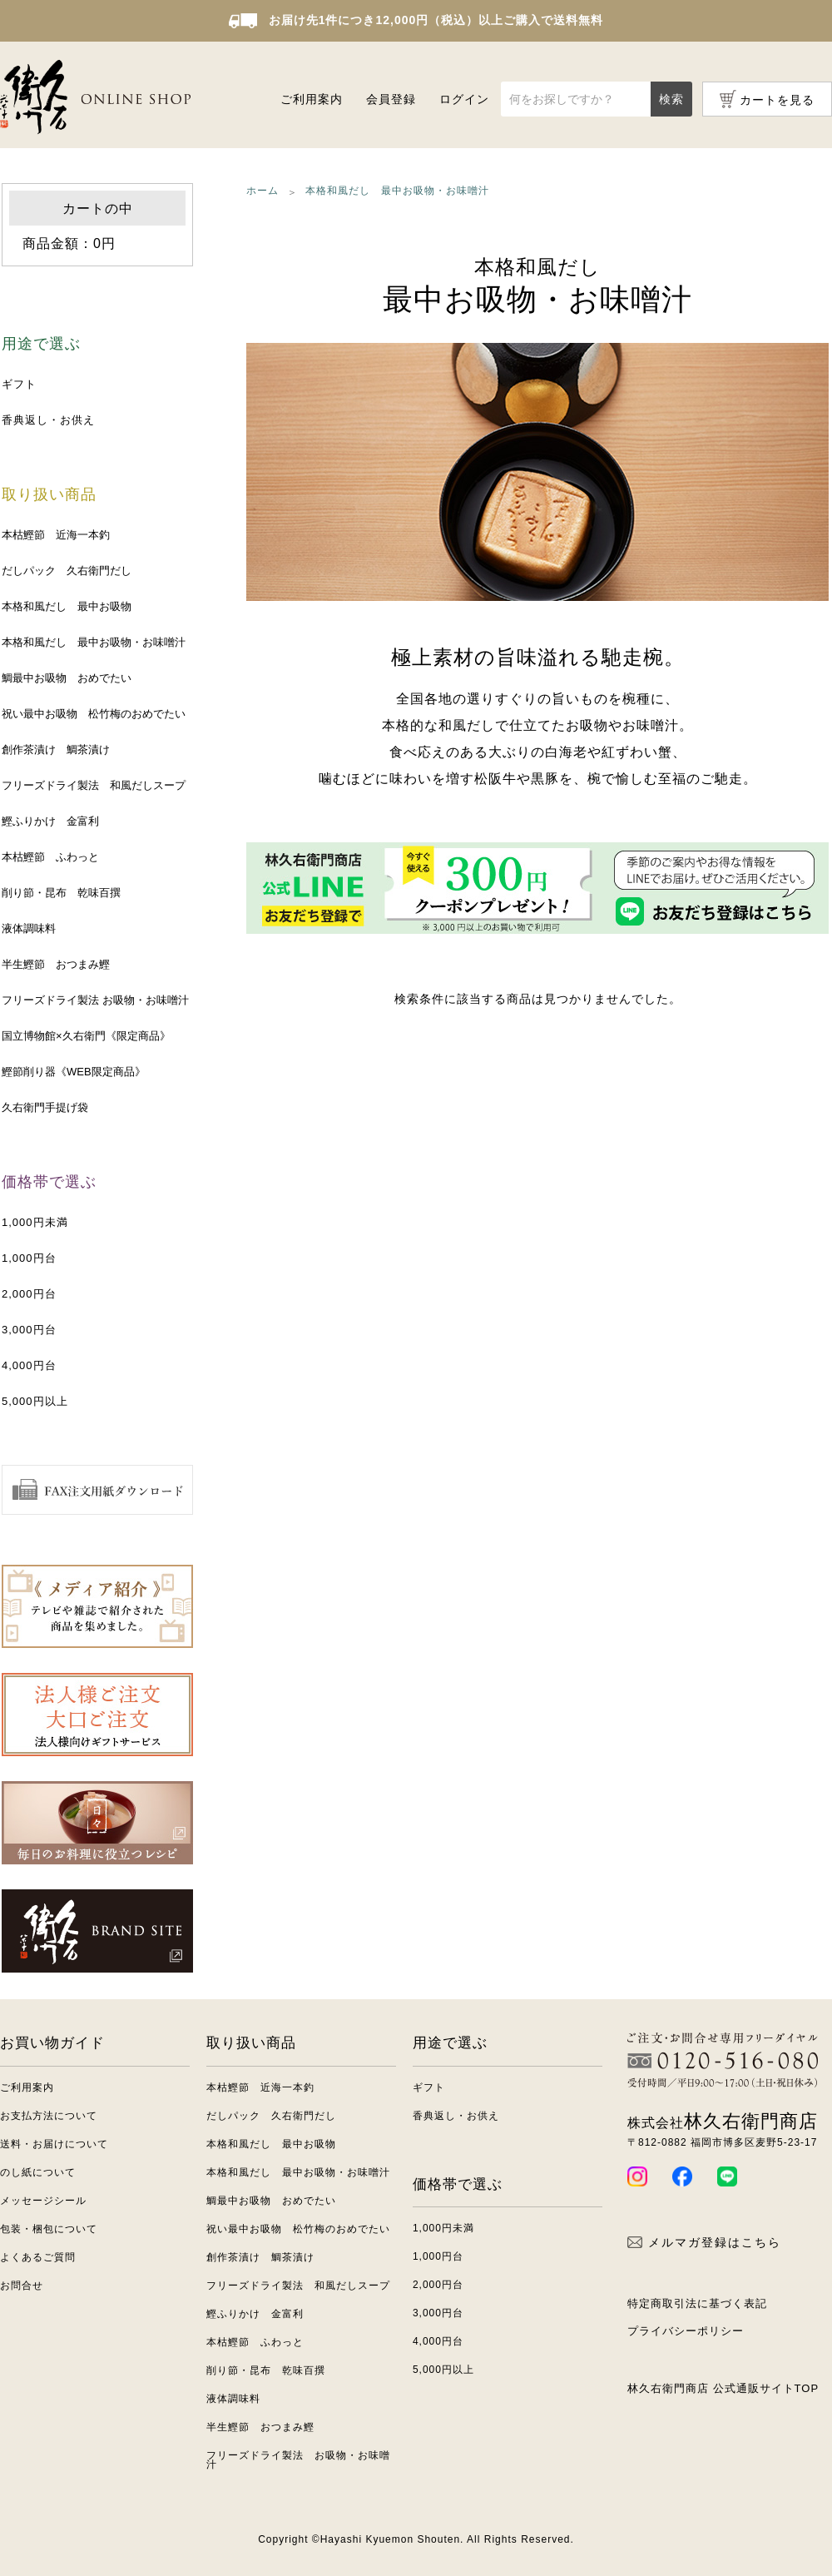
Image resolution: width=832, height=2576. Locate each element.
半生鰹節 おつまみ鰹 (56, 964)
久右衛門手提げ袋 (45, 1107)
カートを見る (777, 100)
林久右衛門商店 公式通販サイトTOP (723, 2388)
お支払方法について (48, 2116)
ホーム (262, 190)
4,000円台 (29, 1365)
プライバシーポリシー (685, 2331)
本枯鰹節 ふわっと (50, 857)
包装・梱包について (48, 2229)
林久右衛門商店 (722, 2121)
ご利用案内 (311, 99)
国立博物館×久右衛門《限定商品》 (86, 1036)
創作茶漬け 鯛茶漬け (56, 749)
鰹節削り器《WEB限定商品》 (74, 1071)
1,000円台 (29, 1258)
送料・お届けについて (54, 2144)
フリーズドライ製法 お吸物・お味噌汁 (95, 1000)
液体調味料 (29, 928)
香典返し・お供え (48, 420)
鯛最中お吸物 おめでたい (66, 678)
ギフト (19, 384)
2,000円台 (29, 1294)
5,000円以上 (35, 1401)
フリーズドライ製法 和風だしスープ (94, 785)
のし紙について (38, 2172)
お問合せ (21, 2285)
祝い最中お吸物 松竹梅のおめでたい (94, 713)
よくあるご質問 (38, 2257)
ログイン (464, 99)
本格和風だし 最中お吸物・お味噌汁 (94, 642)
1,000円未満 (35, 1222)
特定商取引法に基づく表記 (697, 2303)
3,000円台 (29, 1329)
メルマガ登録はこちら (704, 2242)
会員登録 (391, 99)
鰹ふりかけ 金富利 (50, 821)
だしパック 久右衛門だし (66, 570)
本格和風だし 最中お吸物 (66, 606)
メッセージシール (43, 2200)
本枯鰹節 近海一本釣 (56, 535)
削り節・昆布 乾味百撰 (61, 892)
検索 (671, 99)
